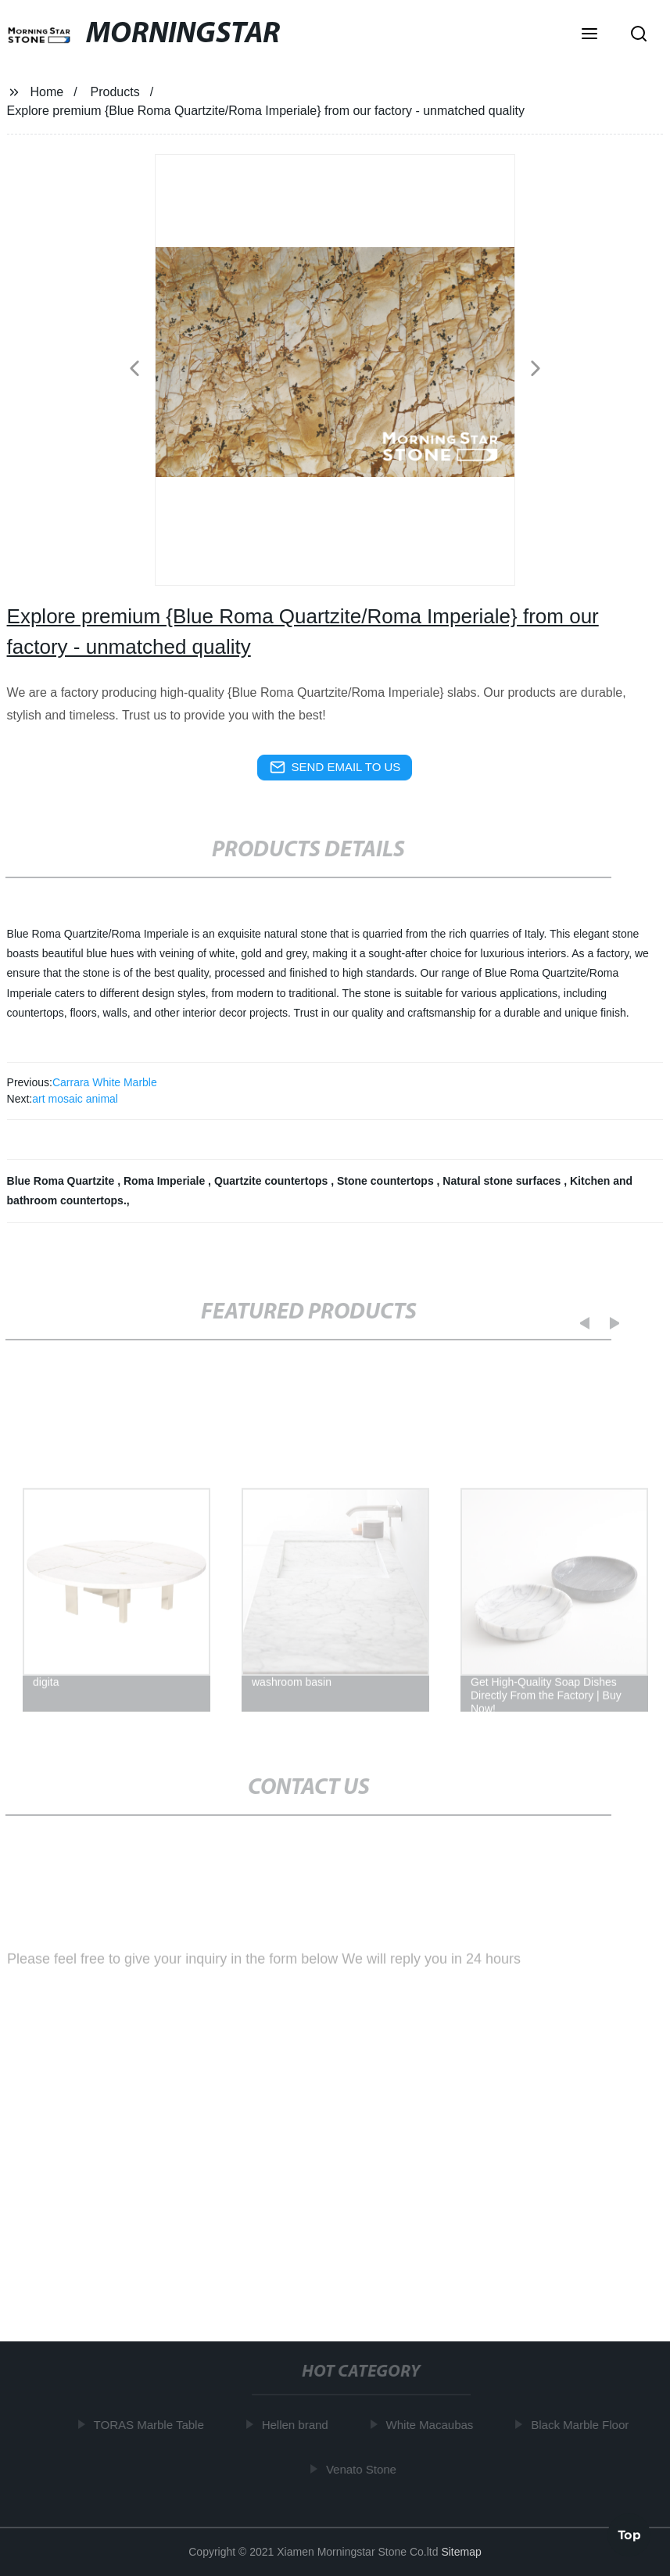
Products (114, 92)
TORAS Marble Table (154, 2424)
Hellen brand (300, 2424)
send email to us (335, 767)
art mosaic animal (75, 1098)
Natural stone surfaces (503, 1181)
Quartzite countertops (272, 1181)
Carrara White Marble (104, 1082)
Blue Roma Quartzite (62, 1181)
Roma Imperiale (166, 1181)
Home (46, 92)
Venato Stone (366, 2469)
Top (629, 2535)
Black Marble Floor (584, 2424)
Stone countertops (387, 1181)
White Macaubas (434, 2424)
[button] (589, 35)
